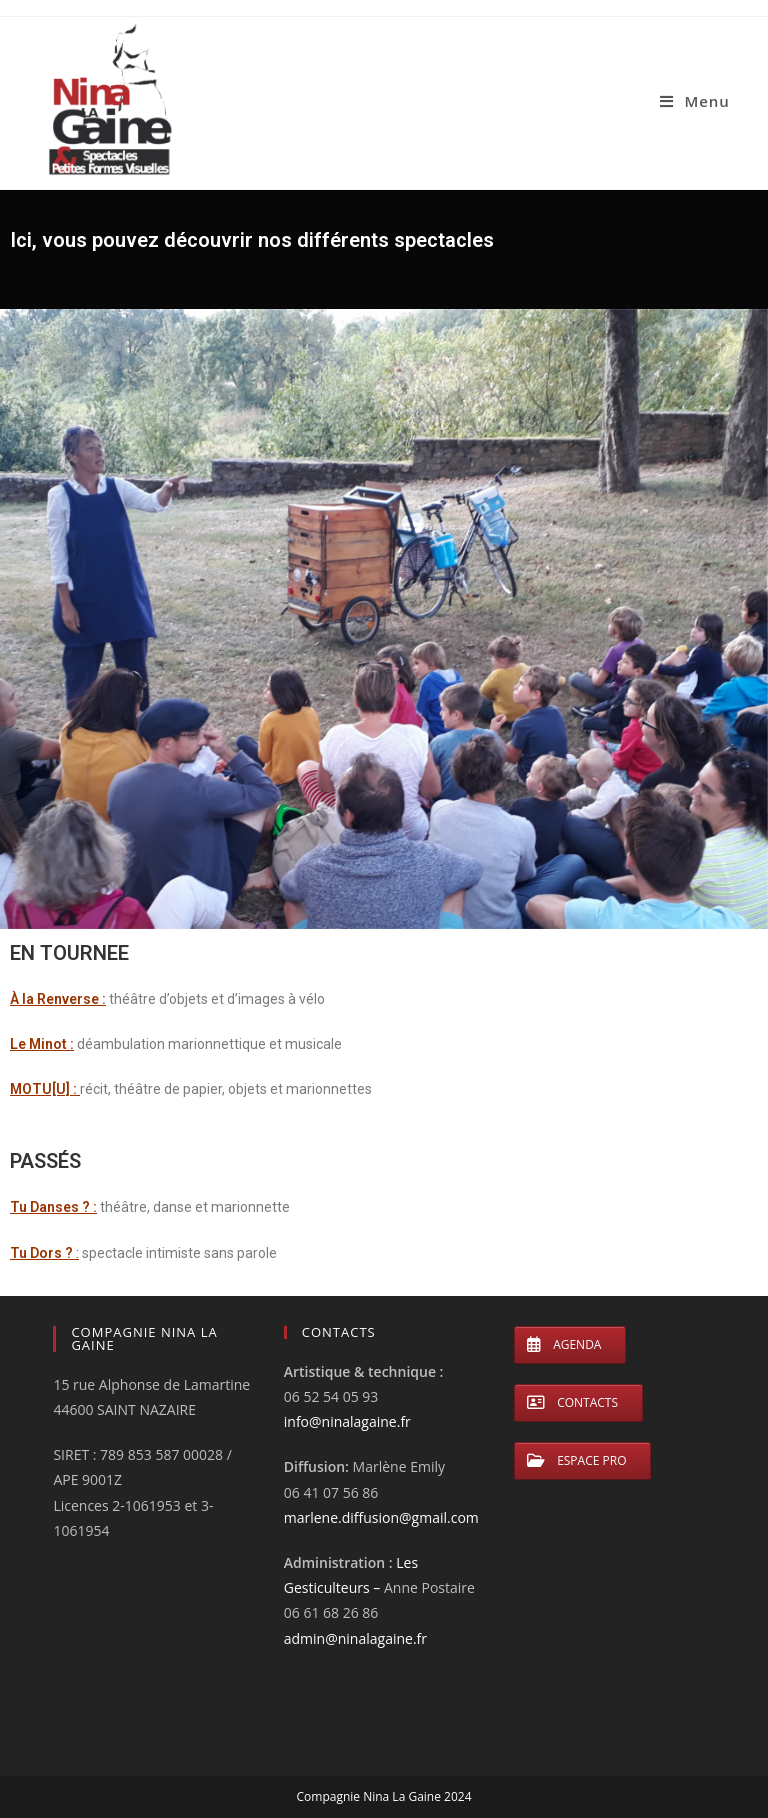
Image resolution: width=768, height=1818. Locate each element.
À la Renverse (54, 999)
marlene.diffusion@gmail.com (381, 1517)
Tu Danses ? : (53, 1207)
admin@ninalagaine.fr (355, 1638)
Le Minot (38, 1044)
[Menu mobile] (695, 101)
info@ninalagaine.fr (347, 1421)
